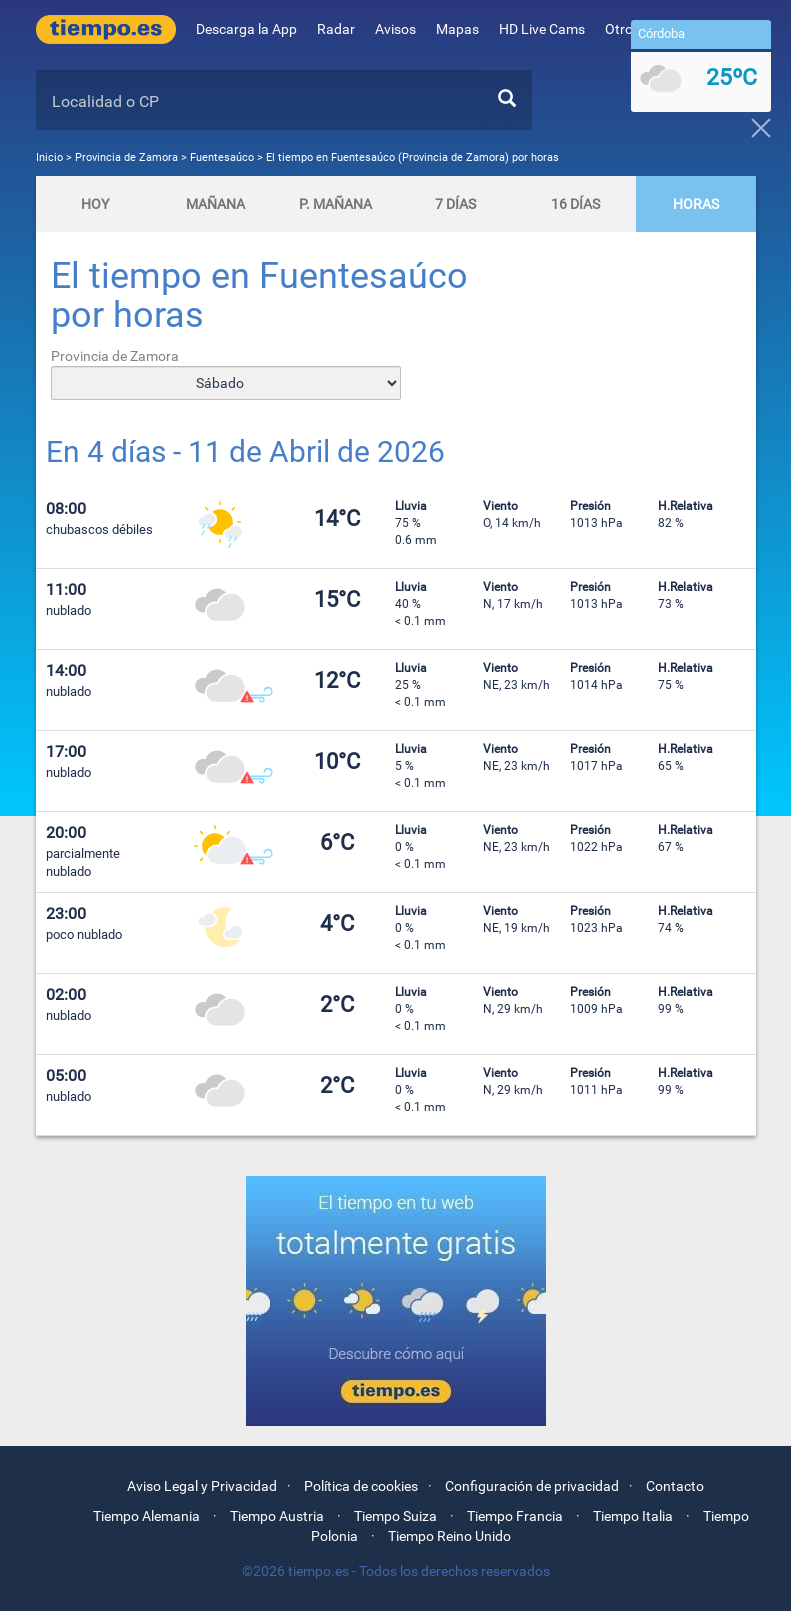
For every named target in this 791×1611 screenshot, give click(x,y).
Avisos (395, 29)
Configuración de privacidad (532, 1486)
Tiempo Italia (633, 1516)
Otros (629, 29)
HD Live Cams (542, 29)
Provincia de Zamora (128, 157)
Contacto (675, 1486)
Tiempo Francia (515, 1516)
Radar (336, 29)
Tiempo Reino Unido (449, 1536)
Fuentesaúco (222, 157)
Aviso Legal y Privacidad (202, 1486)
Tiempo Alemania (146, 1516)
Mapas (457, 29)
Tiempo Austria (277, 1516)
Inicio (49, 157)
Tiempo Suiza (395, 1516)
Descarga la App (246, 29)
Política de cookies (361, 1486)
